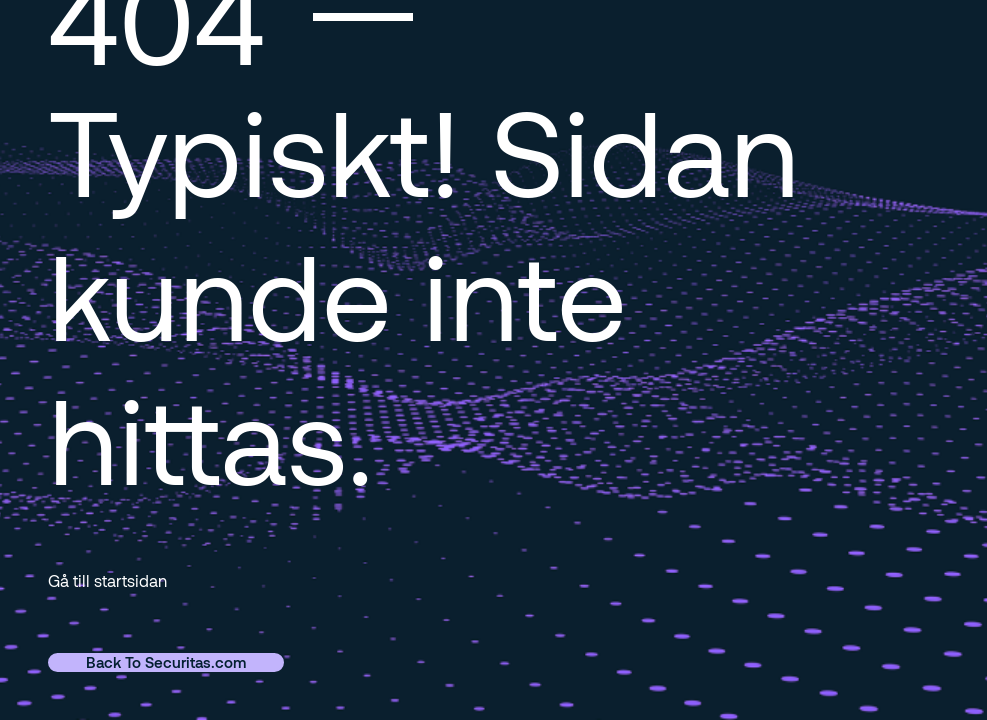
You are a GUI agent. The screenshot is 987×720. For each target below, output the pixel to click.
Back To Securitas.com (166, 662)
